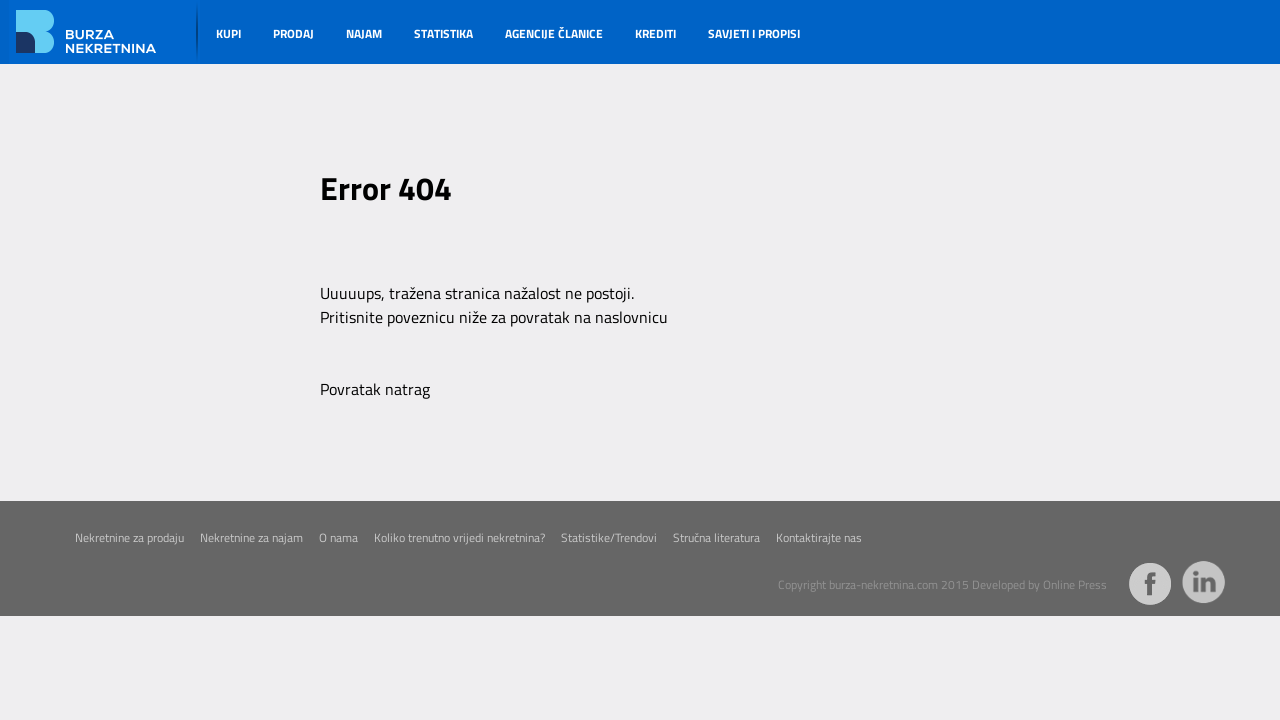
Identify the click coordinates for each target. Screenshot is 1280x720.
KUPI (228, 33)
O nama (338, 538)
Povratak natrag (375, 389)
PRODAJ (293, 33)
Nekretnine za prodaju (129, 538)
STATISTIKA (443, 33)
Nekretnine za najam (251, 538)
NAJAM (364, 33)
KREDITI (655, 33)
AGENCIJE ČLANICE (554, 33)
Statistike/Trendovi (609, 538)
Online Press (1075, 585)
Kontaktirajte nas (819, 538)
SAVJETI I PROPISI (754, 33)
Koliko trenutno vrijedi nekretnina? (459, 538)
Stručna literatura (716, 538)
